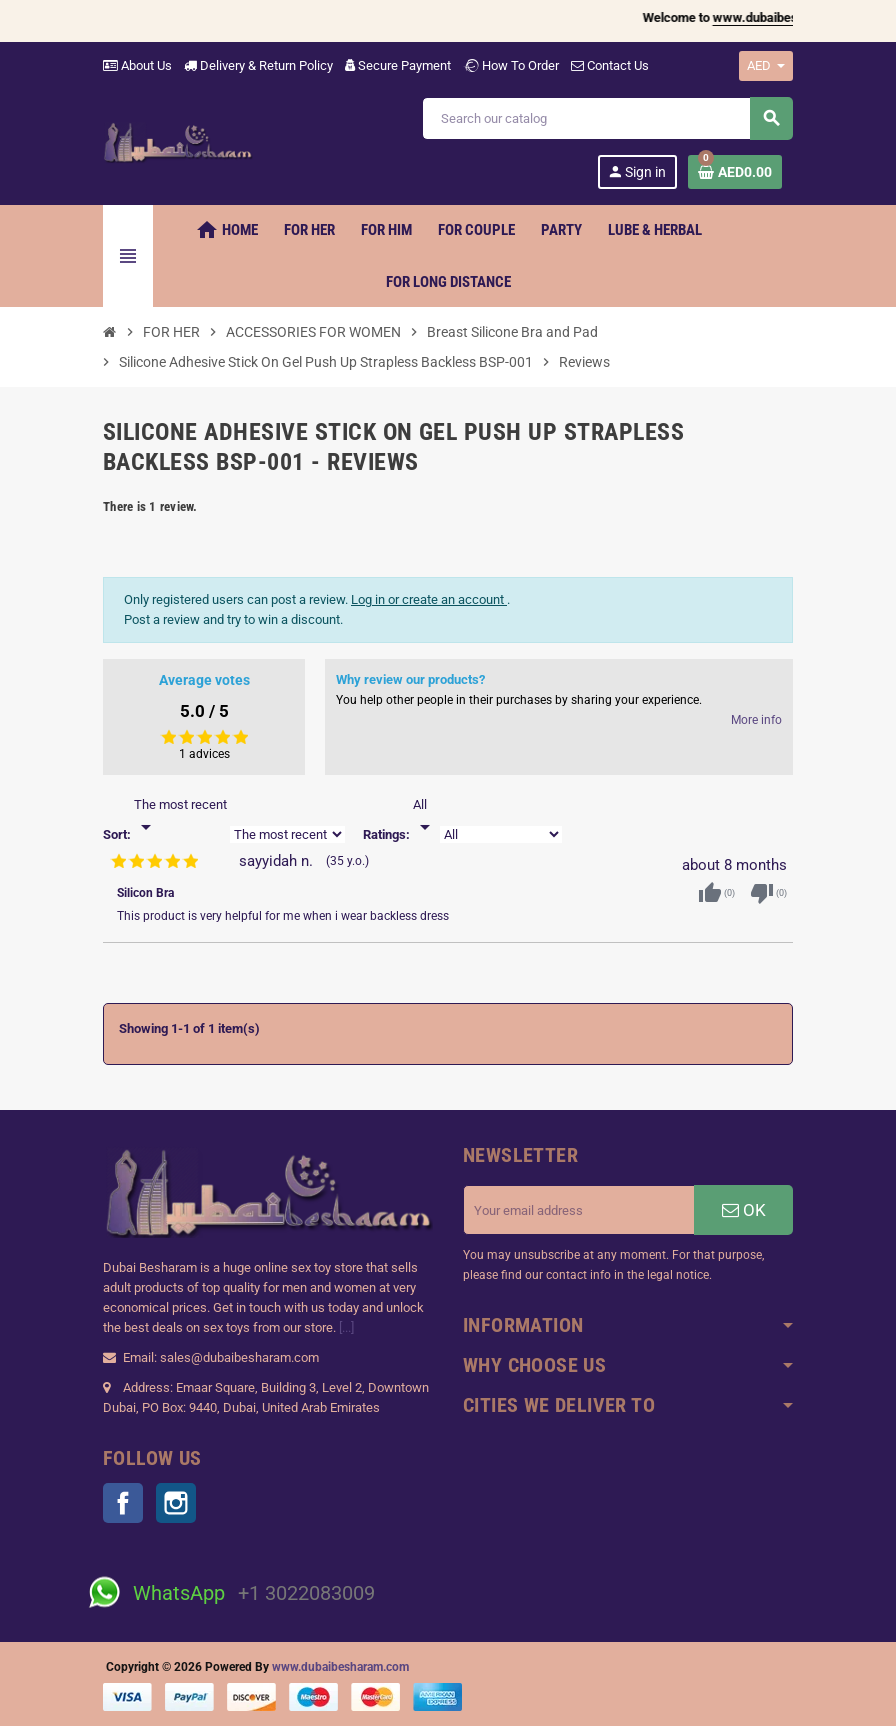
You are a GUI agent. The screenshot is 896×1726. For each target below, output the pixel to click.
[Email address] (579, 1210)
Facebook (123, 1503)
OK (744, 1210)
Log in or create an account (429, 599)
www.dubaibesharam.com (340, 1667)
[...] (346, 1327)
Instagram (176, 1503)
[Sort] (180, 817)
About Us (137, 65)
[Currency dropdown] (766, 66)
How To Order (511, 65)
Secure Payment (398, 65)
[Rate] (425, 817)
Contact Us (610, 65)
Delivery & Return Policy (258, 65)
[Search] (607, 118)
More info (756, 720)
